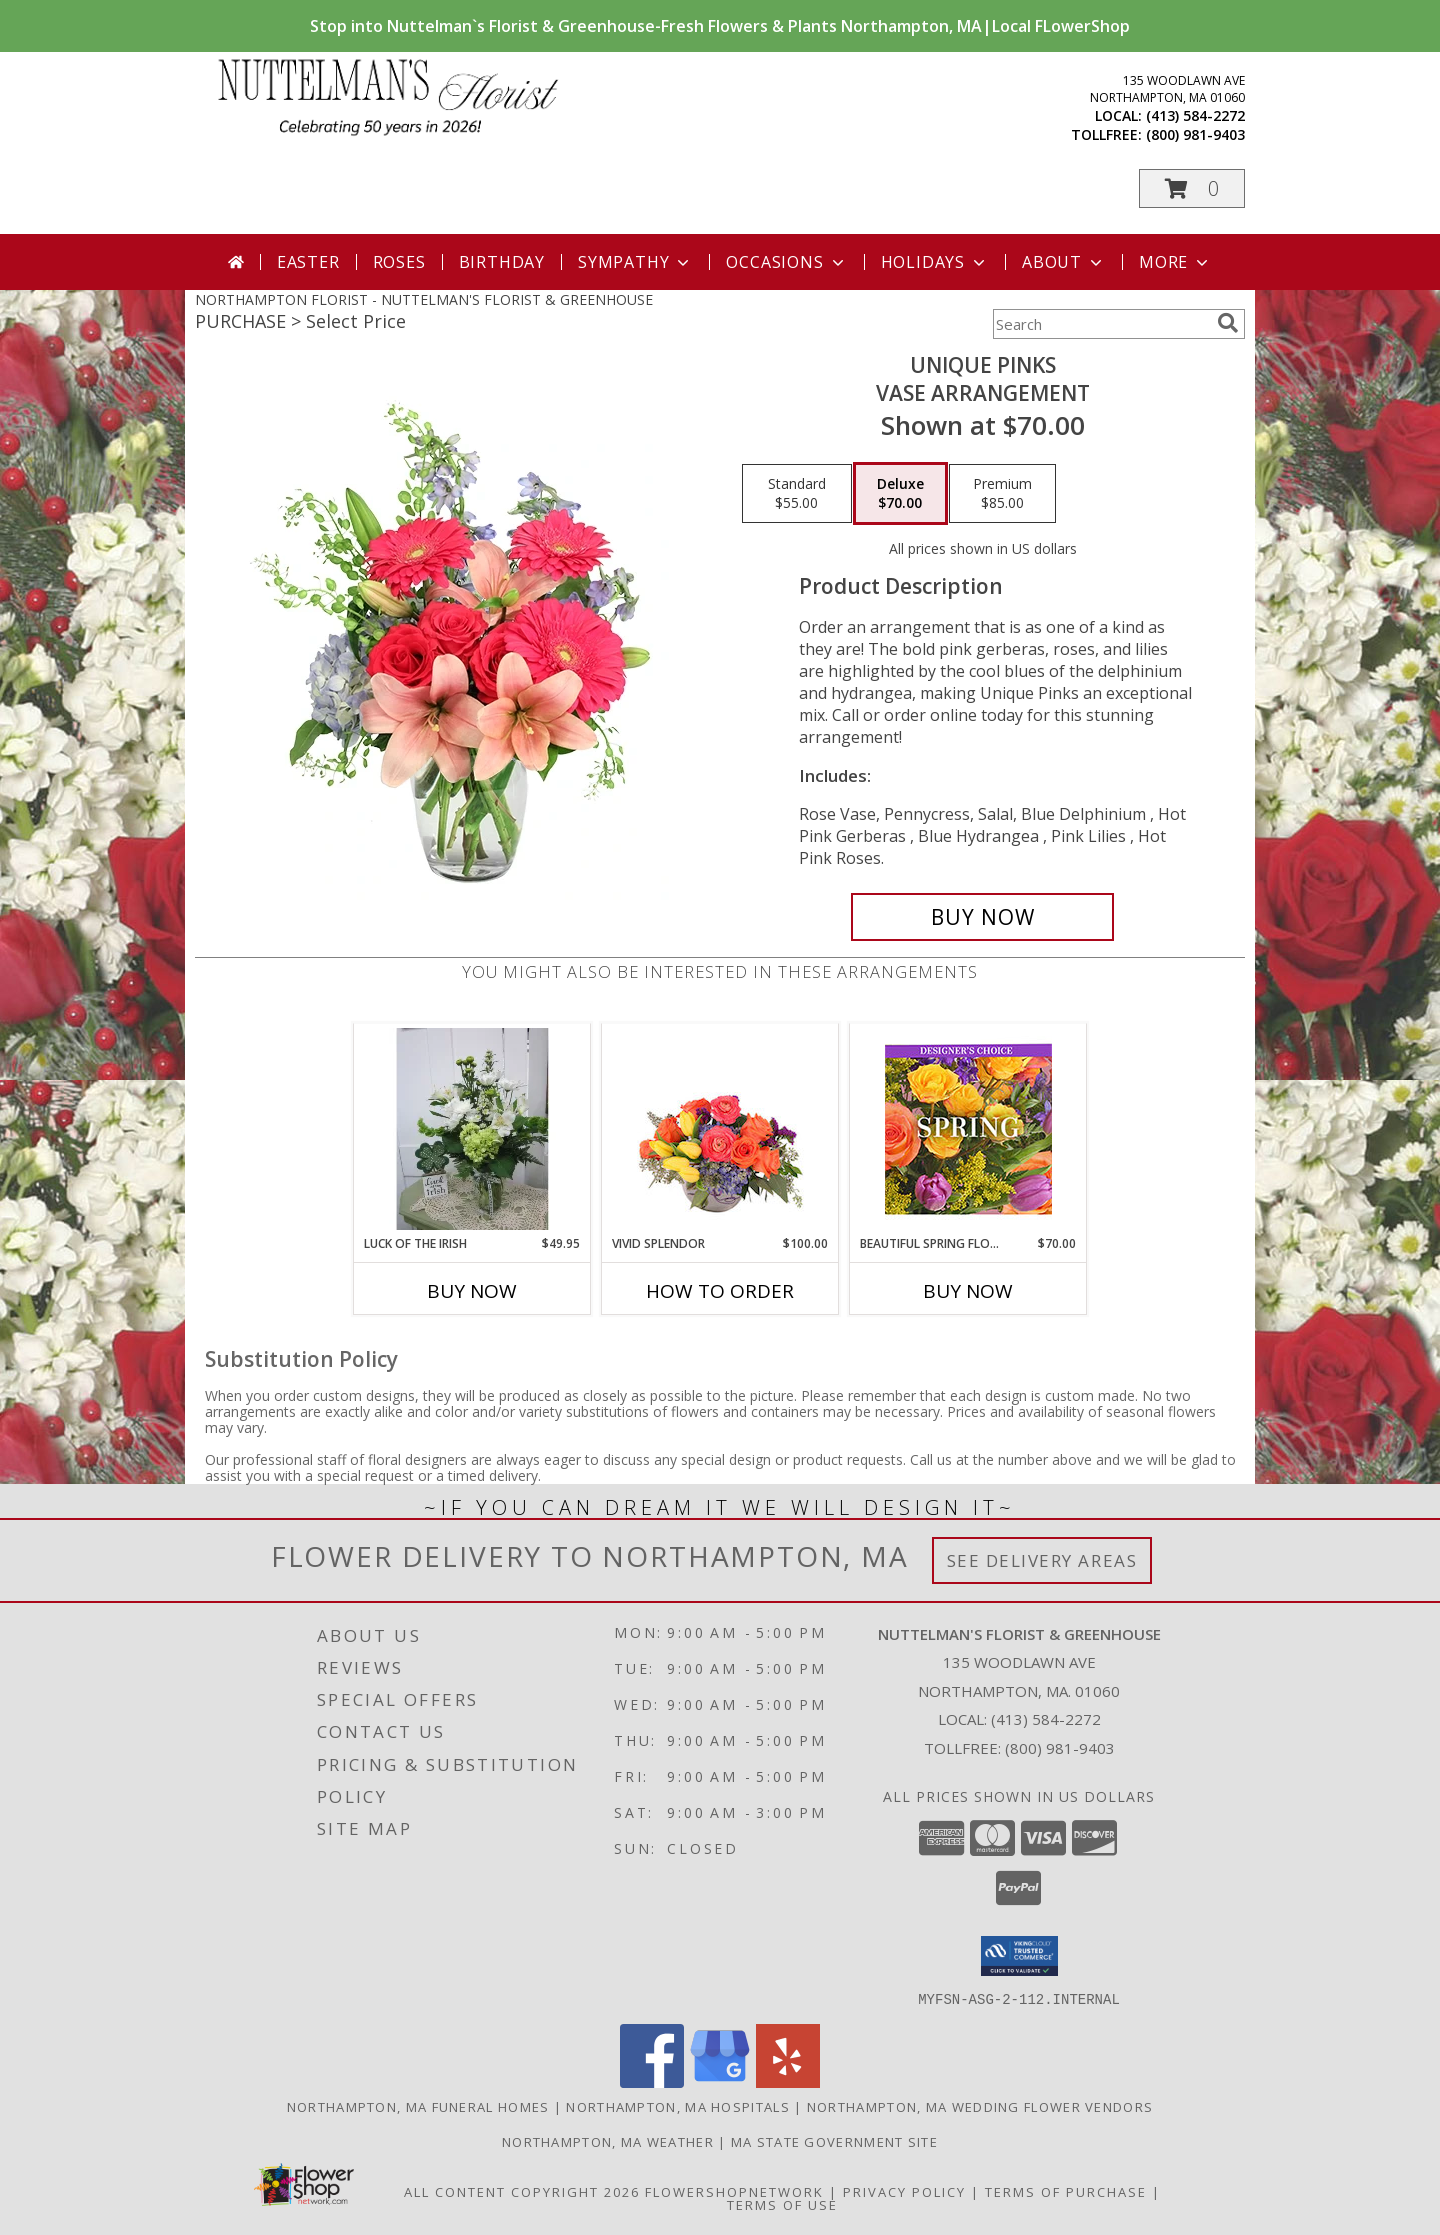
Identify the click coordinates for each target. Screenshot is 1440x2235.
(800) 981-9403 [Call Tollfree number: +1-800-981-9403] (1060, 1748)
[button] (1192, 188)
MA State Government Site (834, 2141)
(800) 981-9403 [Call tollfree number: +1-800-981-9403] (1195, 134)
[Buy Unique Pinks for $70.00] (982, 917)
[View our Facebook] (652, 2081)
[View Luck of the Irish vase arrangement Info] (472, 1129)
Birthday (502, 262)
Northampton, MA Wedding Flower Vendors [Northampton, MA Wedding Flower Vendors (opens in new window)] (980, 2106)
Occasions (786, 262)
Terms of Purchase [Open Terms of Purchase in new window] (1066, 2191)
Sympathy (635, 262)
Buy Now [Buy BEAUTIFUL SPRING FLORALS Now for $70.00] (968, 1291)
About (1064, 262)
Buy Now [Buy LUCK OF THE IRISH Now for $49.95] (472, 1291)
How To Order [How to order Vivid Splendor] (720, 1291)
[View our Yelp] (788, 2081)
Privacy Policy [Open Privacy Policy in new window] (904, 2191)
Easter (308, 262)
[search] (1228, 323)
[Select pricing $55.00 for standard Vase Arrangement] (797, 494)
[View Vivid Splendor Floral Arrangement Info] (720, 1129)
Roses (399, 262)
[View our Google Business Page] (720, 2081)
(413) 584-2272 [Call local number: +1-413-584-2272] (1195, 115)
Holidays (935, 262)
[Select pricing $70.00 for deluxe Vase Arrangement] (900, 494)
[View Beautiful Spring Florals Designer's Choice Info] (968, 1129)
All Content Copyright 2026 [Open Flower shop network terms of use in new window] (522, 2191)
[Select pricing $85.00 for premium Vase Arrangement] (1002, 494)
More (1175, 262)
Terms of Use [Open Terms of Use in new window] (782, 2204)
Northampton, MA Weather (608, 2141)
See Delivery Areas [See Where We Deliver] (1042, 1560)
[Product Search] (1101, 324)
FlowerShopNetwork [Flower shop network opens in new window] (734, 2191)
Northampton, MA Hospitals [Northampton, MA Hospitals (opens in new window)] (678, 2106)
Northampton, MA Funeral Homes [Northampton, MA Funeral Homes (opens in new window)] (418, 2106)
